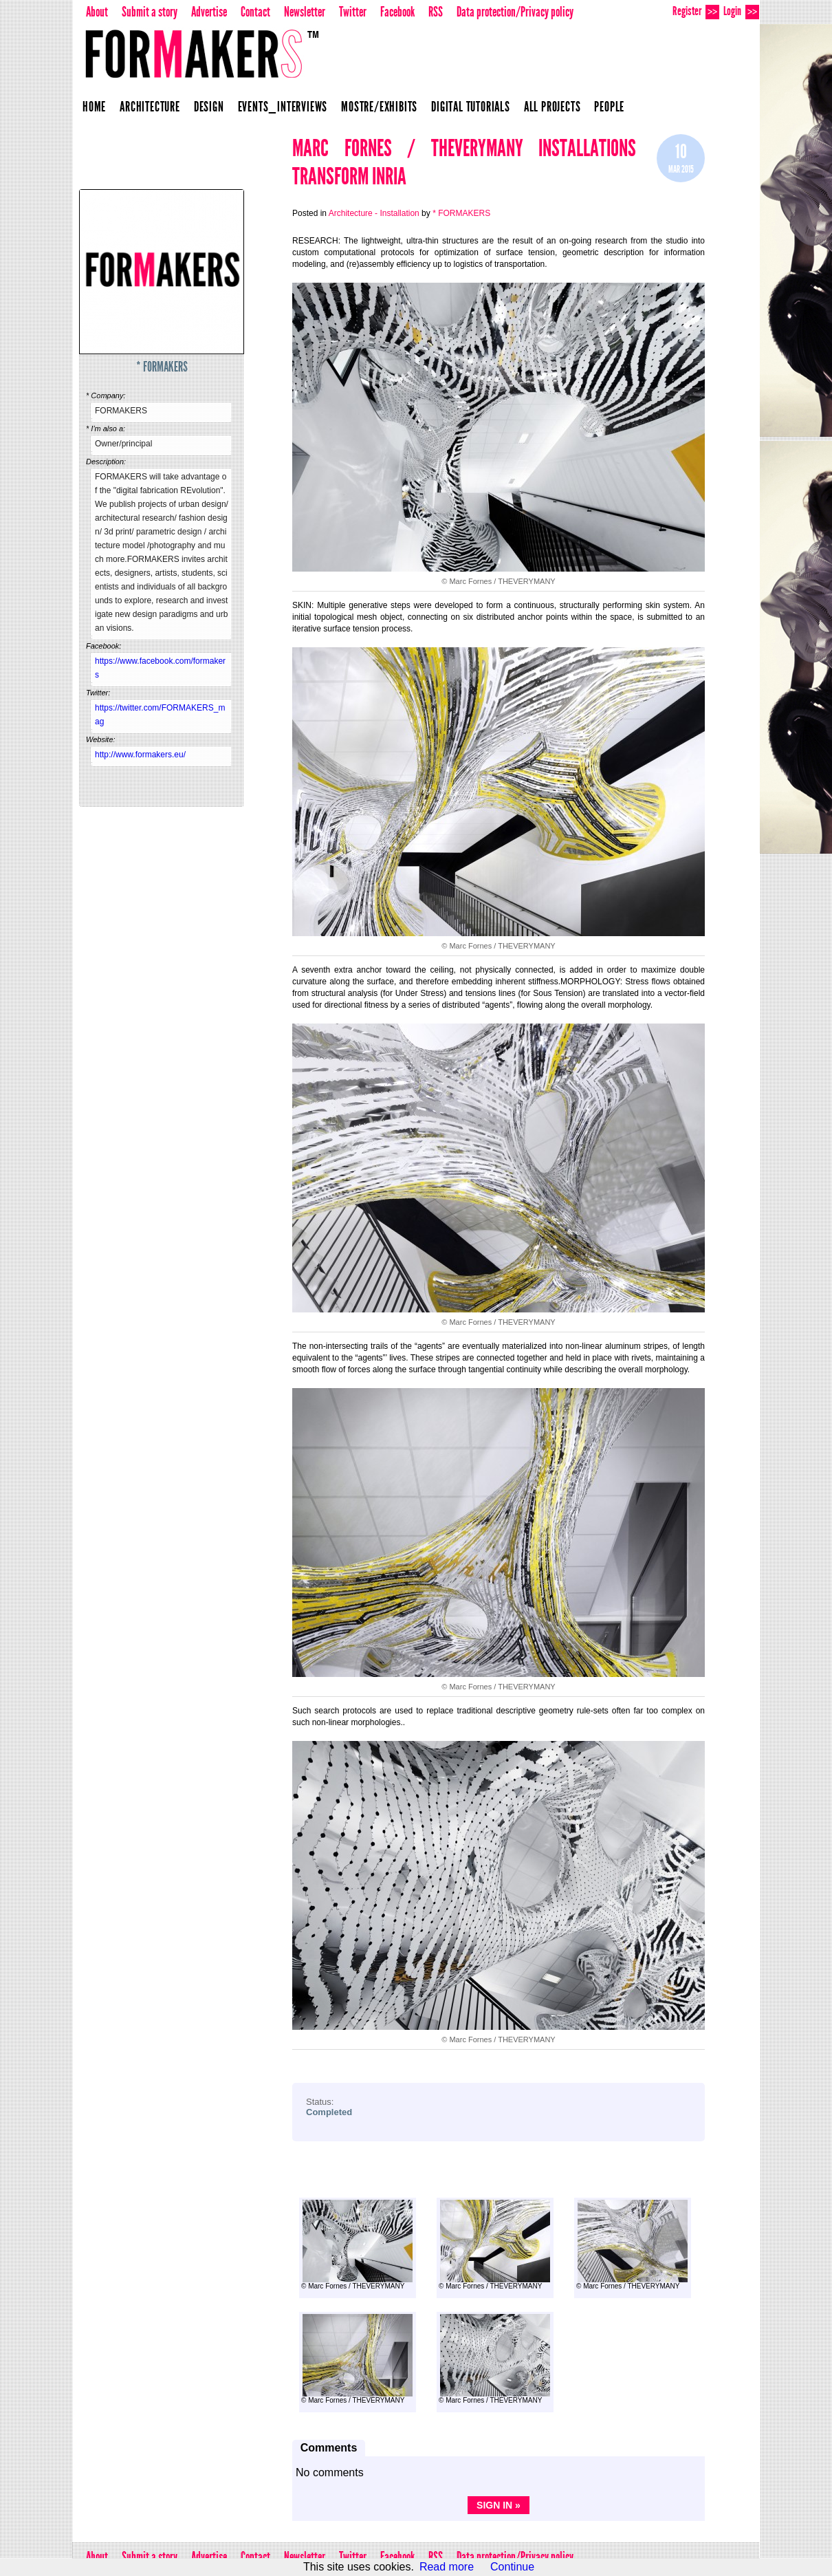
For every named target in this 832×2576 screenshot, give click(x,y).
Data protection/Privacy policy (515, 11)
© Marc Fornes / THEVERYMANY (357, 2245)
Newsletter (304, 11)
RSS (435, 11)
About (97, 11)
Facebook (397, 11)
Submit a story (149, 11)
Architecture (150, 106)
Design (209, 106)
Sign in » (499, 2505)
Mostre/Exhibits (379, 106)
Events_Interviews (283, 106)
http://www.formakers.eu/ (140, 754)
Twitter (352, 11)
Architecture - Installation (374, 213)
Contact (255, 11)
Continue (512, 2567)
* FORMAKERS (162, 366)
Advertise (209, 11)
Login (741, 11)
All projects (552, 106)
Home (94, 106)
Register (695, 11)
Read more (446, 2567)
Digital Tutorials (470, 106)
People (609, 106)
